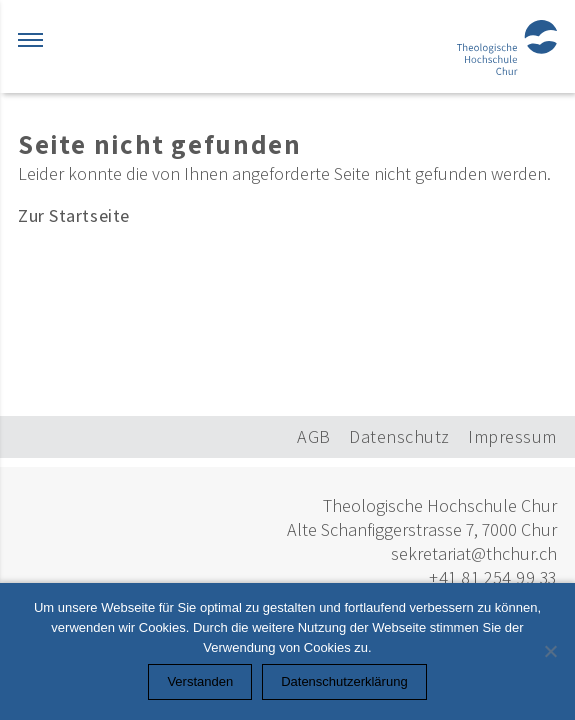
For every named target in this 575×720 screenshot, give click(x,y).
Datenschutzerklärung (344, 681)
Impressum (512, 436)
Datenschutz (399, 436)
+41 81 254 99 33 (493, 577)
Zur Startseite (74, 215)
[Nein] (550, 651)
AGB (314, 436)
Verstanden (200, 681)
